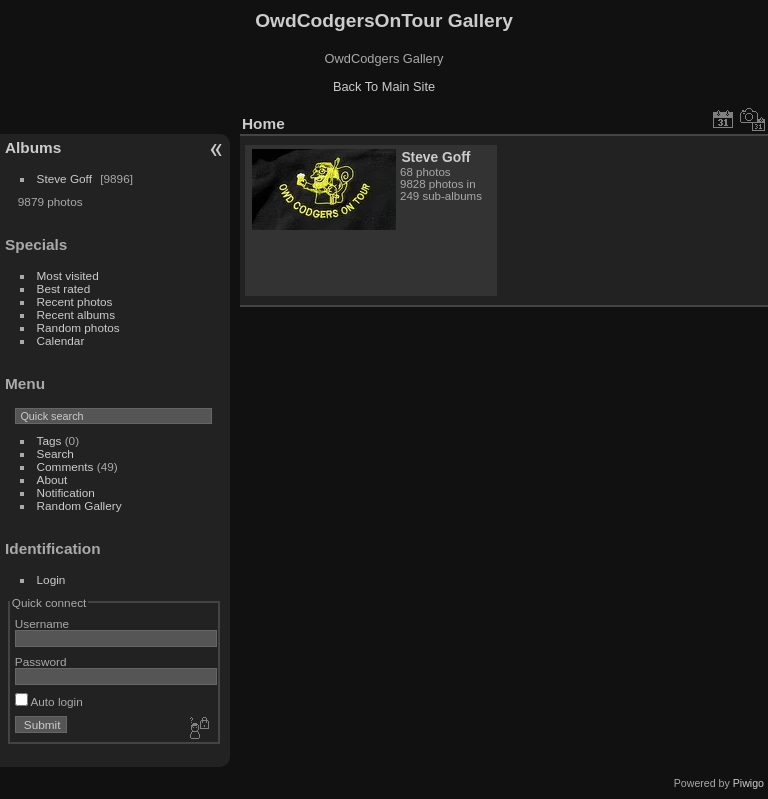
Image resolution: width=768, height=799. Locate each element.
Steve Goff (64, 178)
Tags (49, 440)
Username (42, 623)
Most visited (68, 275)
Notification (66, 492)
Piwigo (748, 783)
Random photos (78, 327)
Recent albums (76, 314)
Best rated (64, 288)
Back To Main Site (384, 86)
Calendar (61, 340)
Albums (33, 147)
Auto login (49, 701)
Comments (65, 466)
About (52, 479)
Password (41, 661)
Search (55, 453)
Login (51, 579)
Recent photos (75, 301)
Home (263, 123)
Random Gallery (79, 505)
